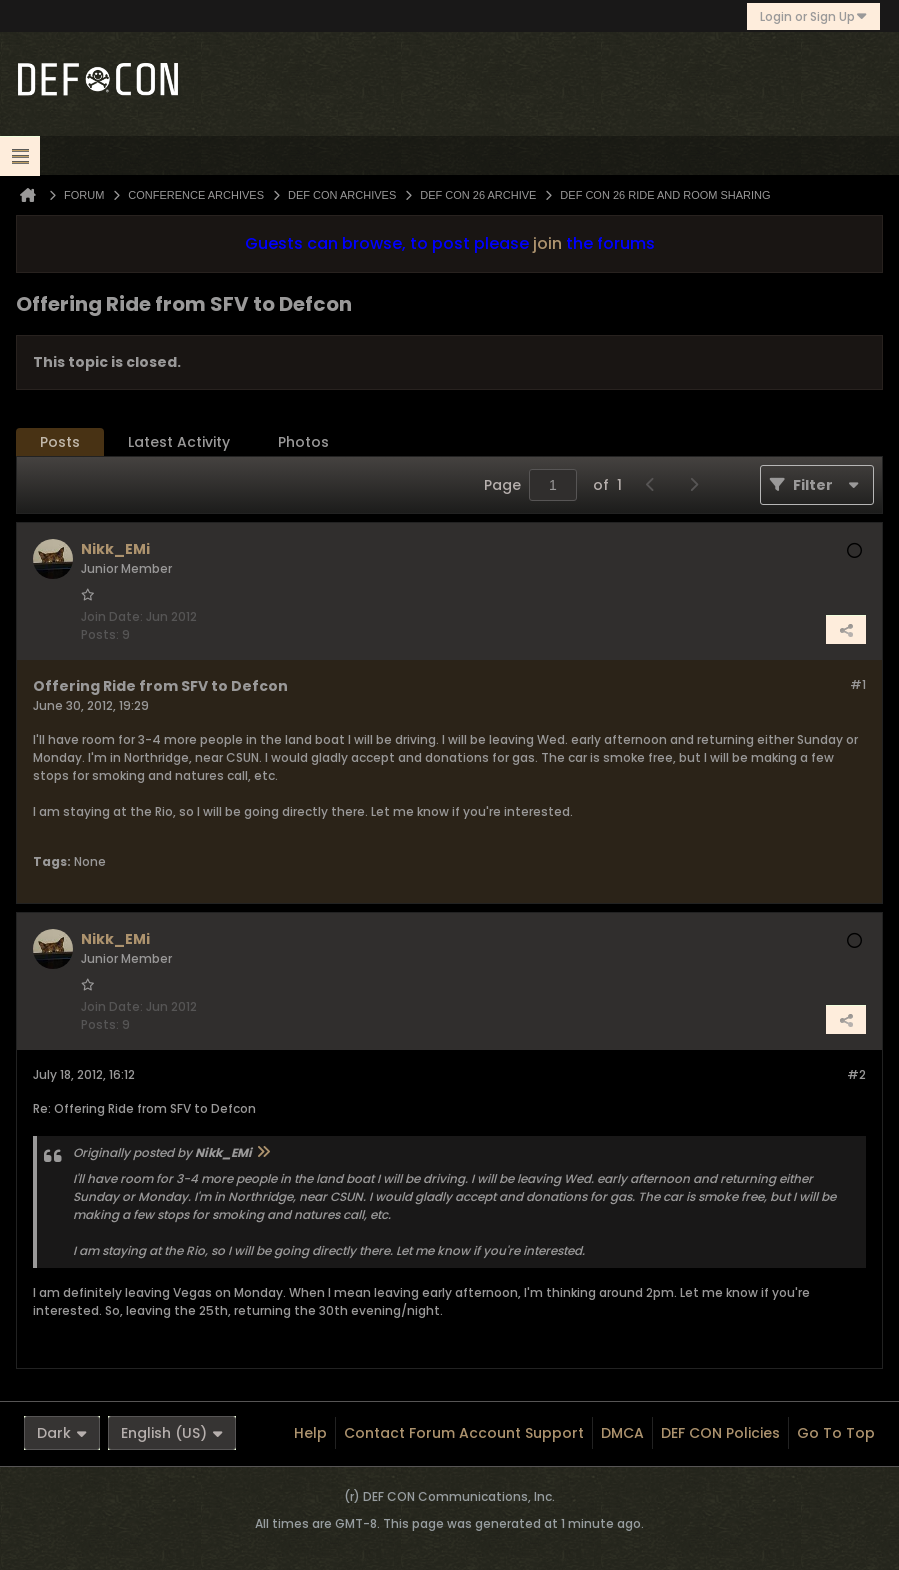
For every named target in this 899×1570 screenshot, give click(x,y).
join (547, 243)
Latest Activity (179, 442)
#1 (858, 684)
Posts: (100, 634)
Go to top (836, 1433)
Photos (303, 442)
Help (310, 1433)
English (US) (172, 1433)
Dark (62, 1433)
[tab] (60, 442)
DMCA (622, 1433)
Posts (60, 442)
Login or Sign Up (813, 16)
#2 (856, 1074)
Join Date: (112, 616)
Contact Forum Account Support (464, 1433)
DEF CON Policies (720, 1433)
